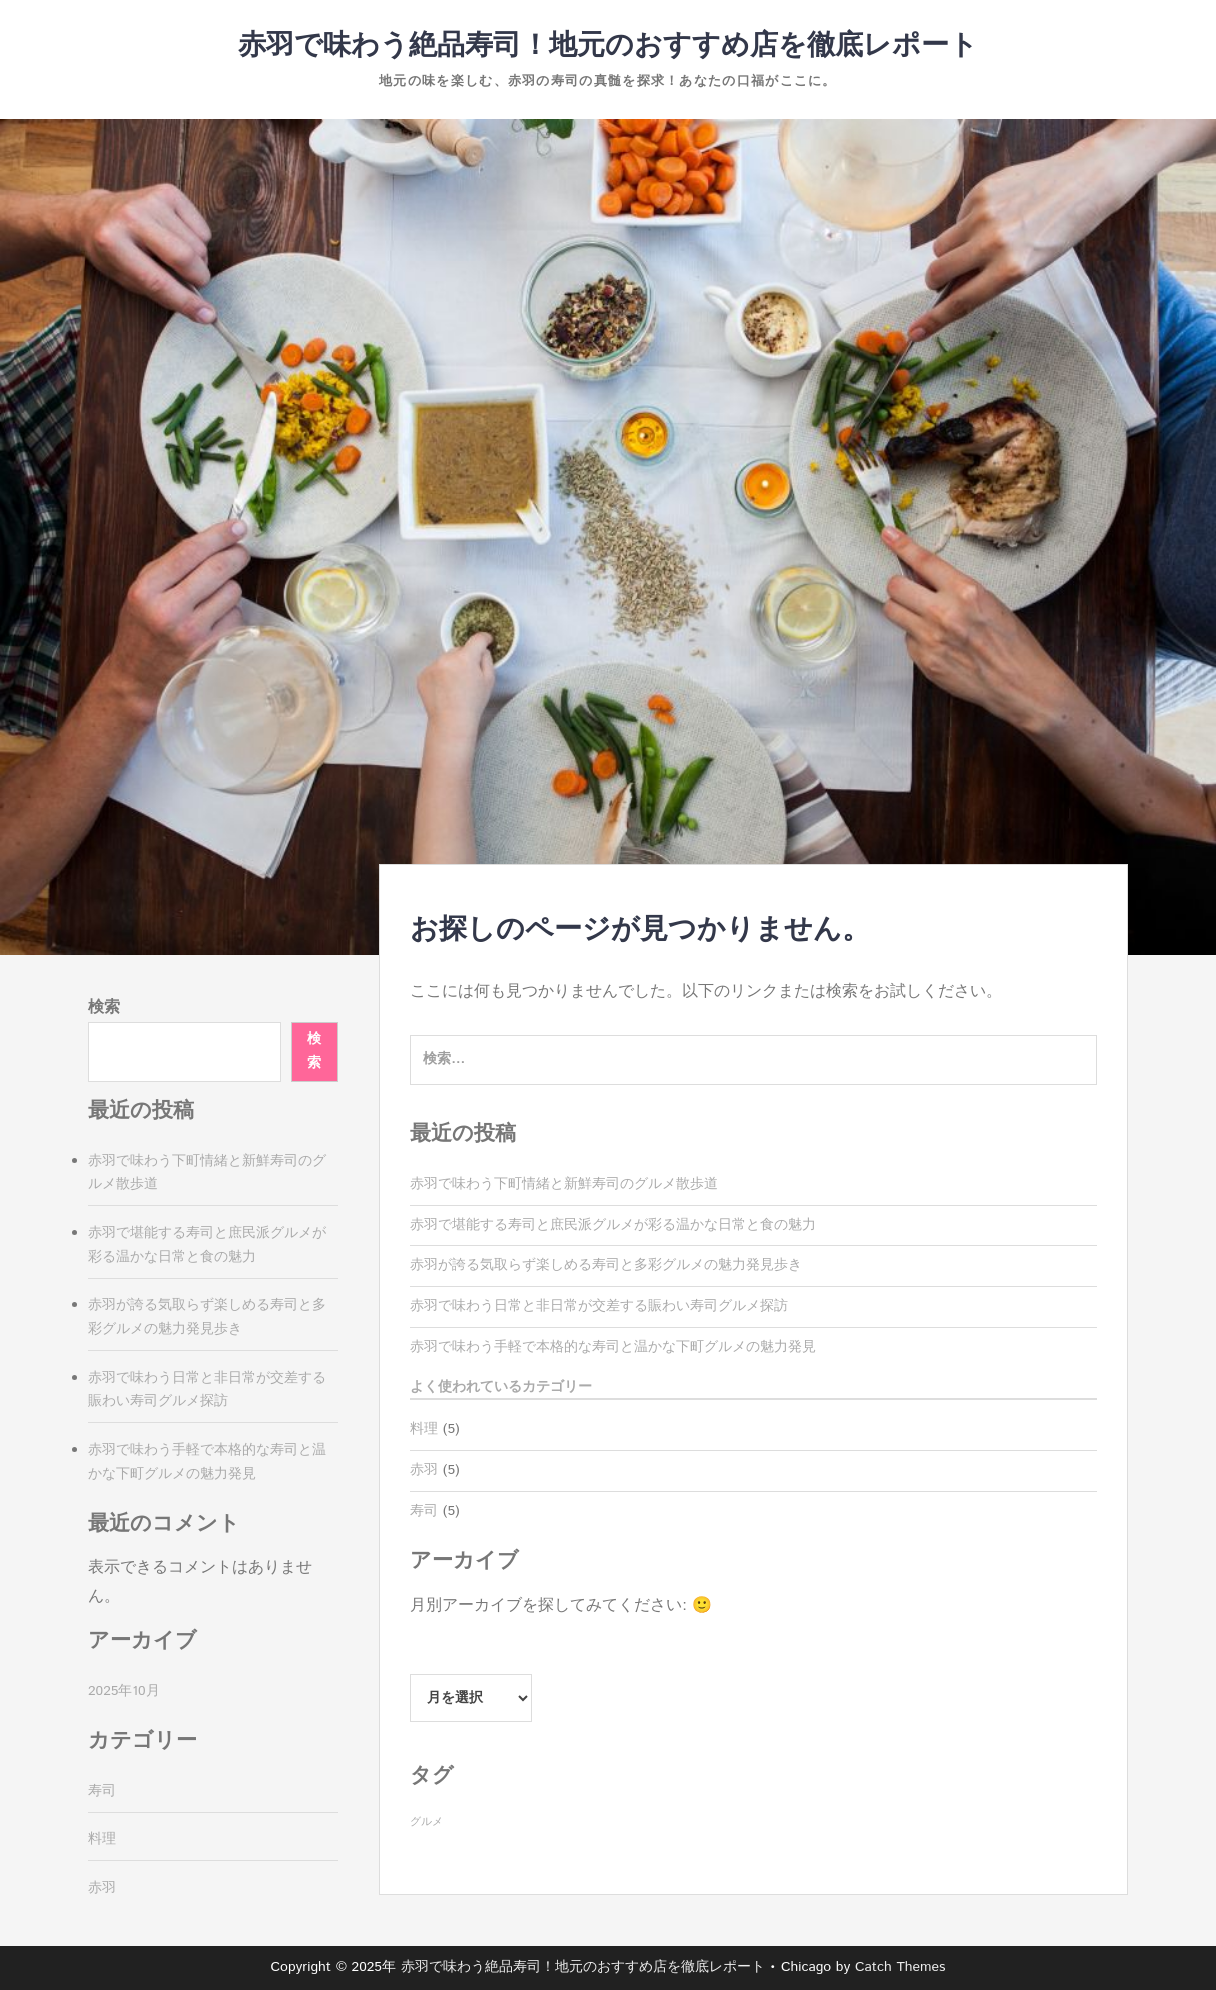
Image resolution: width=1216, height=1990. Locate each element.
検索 (104, 1007)
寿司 (424, 1511)
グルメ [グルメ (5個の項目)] (426, 1822)
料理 (424, 1429)
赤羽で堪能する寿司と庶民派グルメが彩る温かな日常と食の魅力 (613, 1225)
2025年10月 (124, 1691)
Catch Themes (900, 1967)
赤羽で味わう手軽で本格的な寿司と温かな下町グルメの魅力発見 (613, 1347)
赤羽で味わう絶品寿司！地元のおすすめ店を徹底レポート (608, 46)
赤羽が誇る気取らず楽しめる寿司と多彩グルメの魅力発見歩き (606, 1265)
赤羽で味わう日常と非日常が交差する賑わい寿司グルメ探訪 (599, 1306)
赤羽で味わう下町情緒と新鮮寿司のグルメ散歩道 (564, 1184)
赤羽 (424, 1470)
